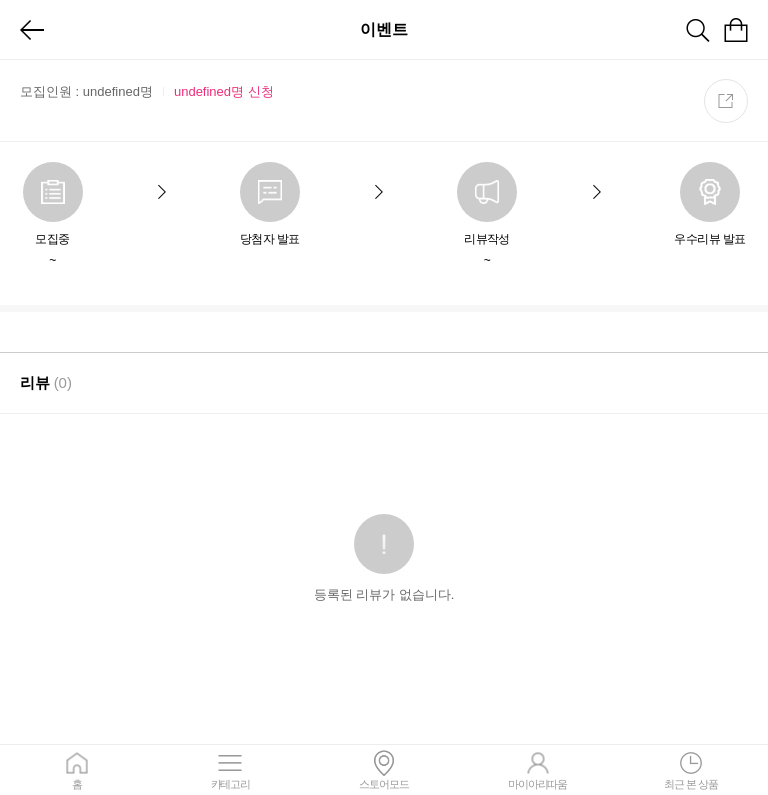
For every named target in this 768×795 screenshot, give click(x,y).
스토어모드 (384, 770)
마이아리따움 (538, 770)
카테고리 (231, 770)
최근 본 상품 (691, 770)
